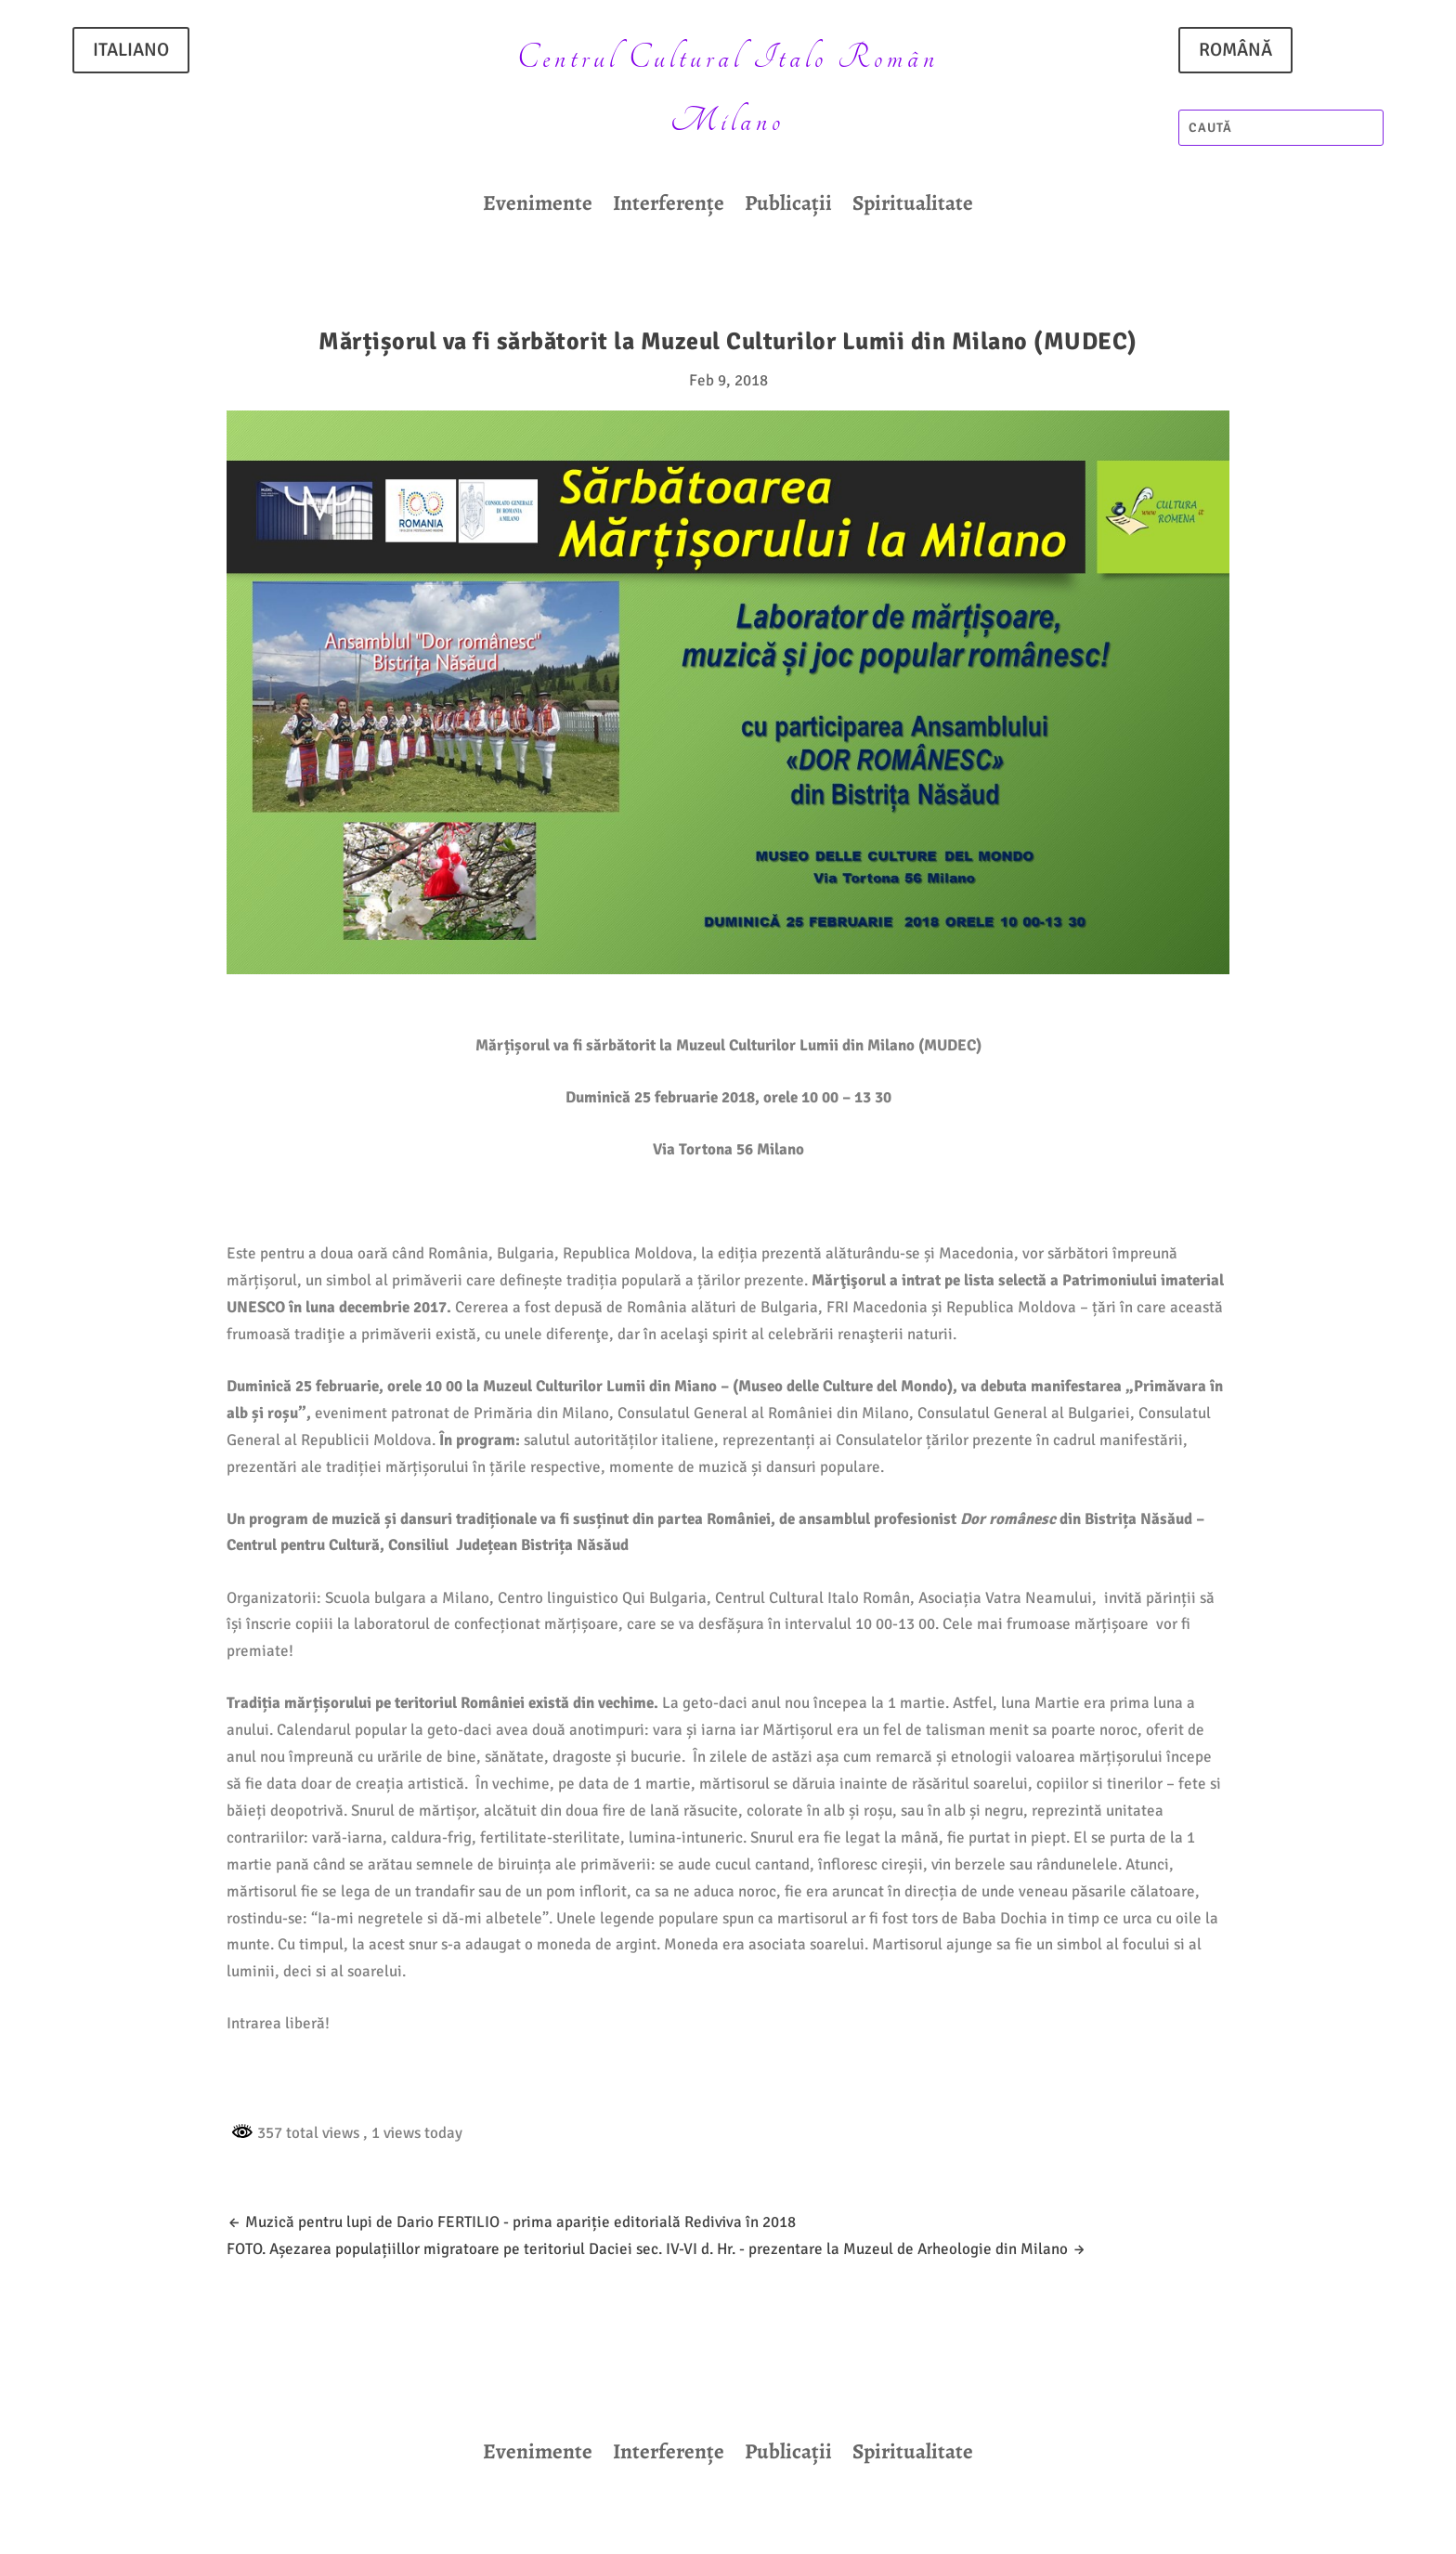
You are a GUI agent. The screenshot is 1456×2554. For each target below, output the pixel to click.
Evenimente (537, 207)
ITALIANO (131, 49)
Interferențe (668, 207)
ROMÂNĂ (1235, 49)
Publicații (788, 207)
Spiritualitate (912, 207)
